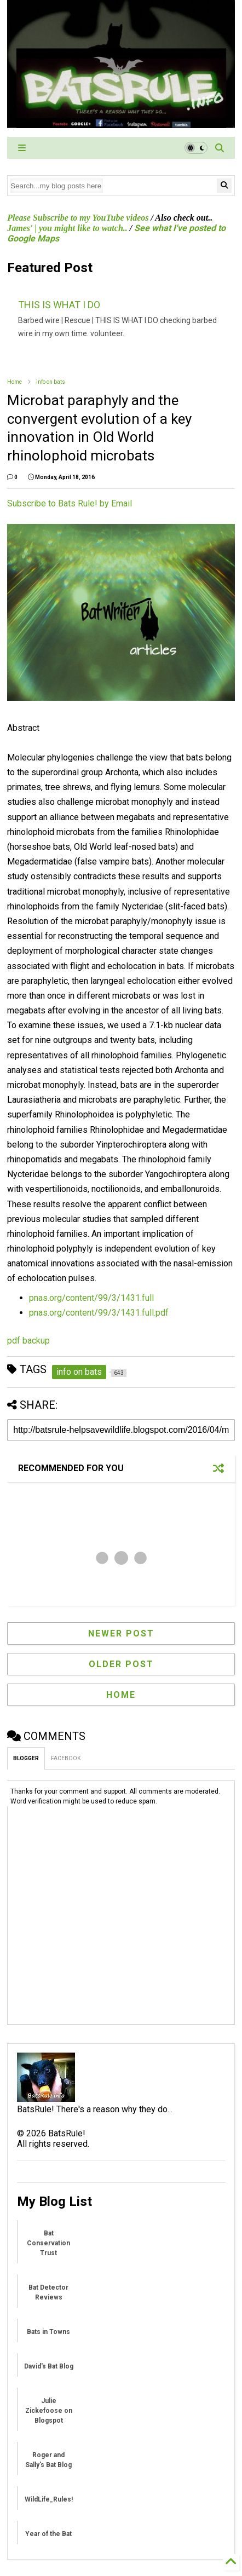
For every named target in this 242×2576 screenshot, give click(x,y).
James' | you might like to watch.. (67, 228)
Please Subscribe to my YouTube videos (77, 217)
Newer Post (121, 1633)
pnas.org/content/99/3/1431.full (91, 1298)
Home (14, 382)
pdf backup (28, 1340)
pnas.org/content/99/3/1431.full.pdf (99, 1312)
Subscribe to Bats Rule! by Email (69, 503)
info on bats (50, 382)
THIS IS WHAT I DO (59, 304)
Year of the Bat (48, 2534)
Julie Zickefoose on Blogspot (48, 2410)
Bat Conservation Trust (48, 2243)
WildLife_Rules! (49, 2499)
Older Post (121, 1664)
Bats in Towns (48, 2332)
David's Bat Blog (48, 2366)
